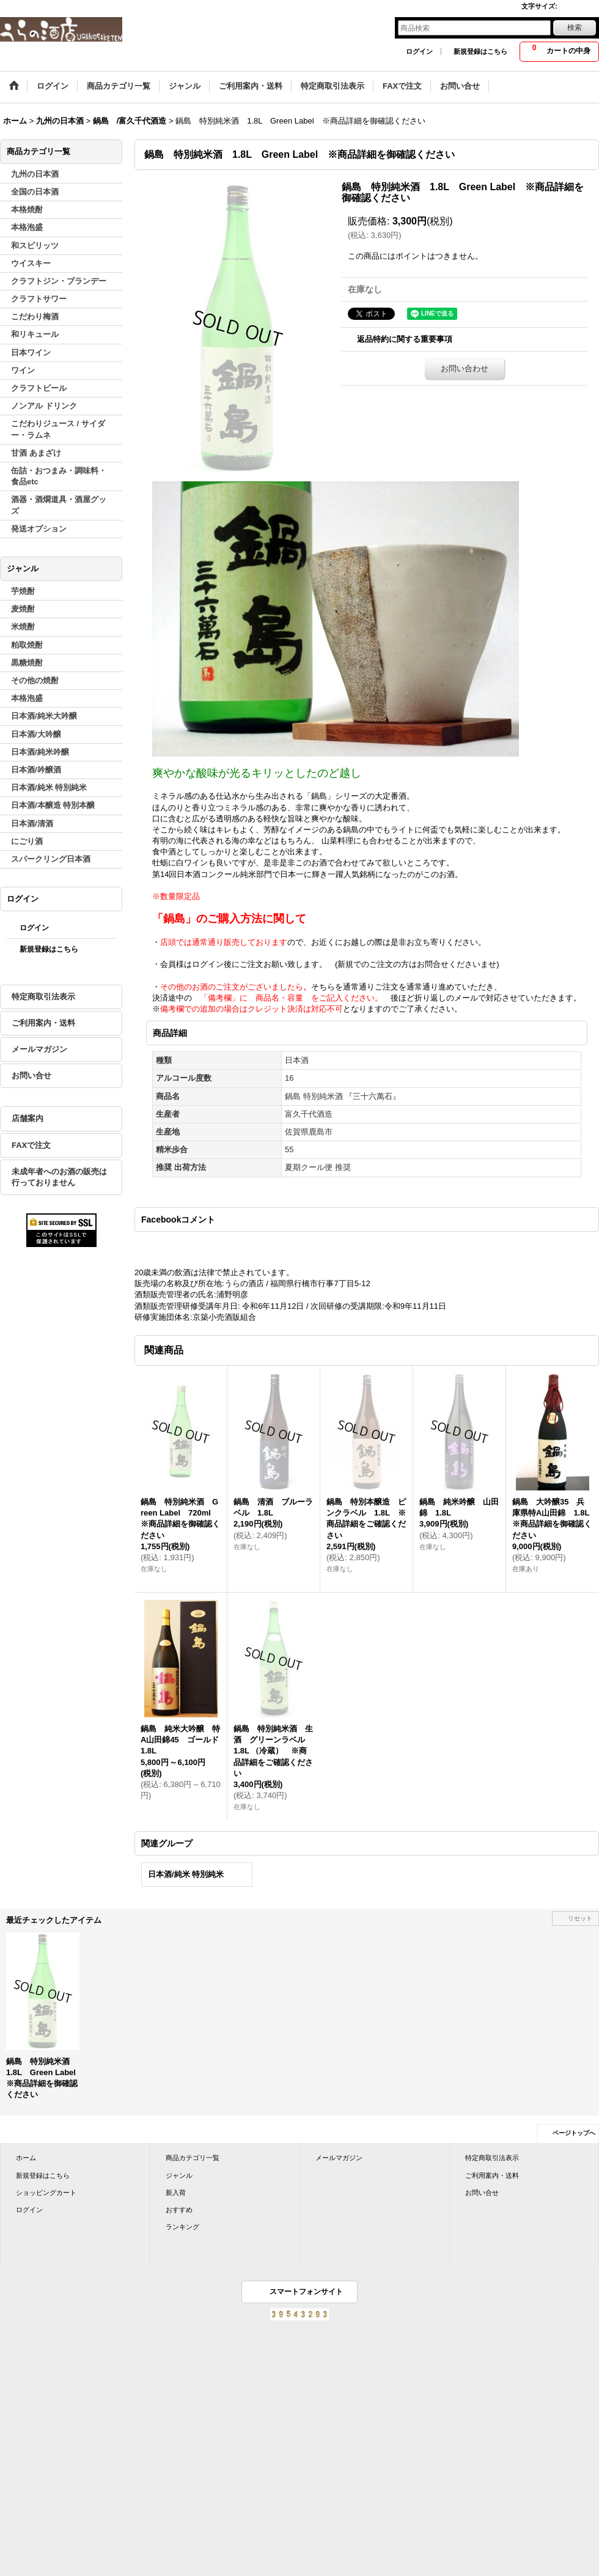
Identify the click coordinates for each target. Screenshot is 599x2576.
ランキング (182, 2226)
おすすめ (179, 2209)
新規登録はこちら (480, 51)
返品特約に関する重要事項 (404, 339)
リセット (580, 1918)
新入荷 (176, 2192)
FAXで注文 (31, 1145)
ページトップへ (574, 2133)
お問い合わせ (464, 368)
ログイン (419, 51)
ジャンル (179, 2175)
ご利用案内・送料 (43, 1022)
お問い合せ (31, 1075)
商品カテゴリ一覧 (192, 2157)
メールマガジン (39, 1049)
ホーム (26, 2157)
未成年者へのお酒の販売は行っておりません (59, 1177)
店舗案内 (27, 1118)
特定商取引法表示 (43, 996)
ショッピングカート (46, 2192)
